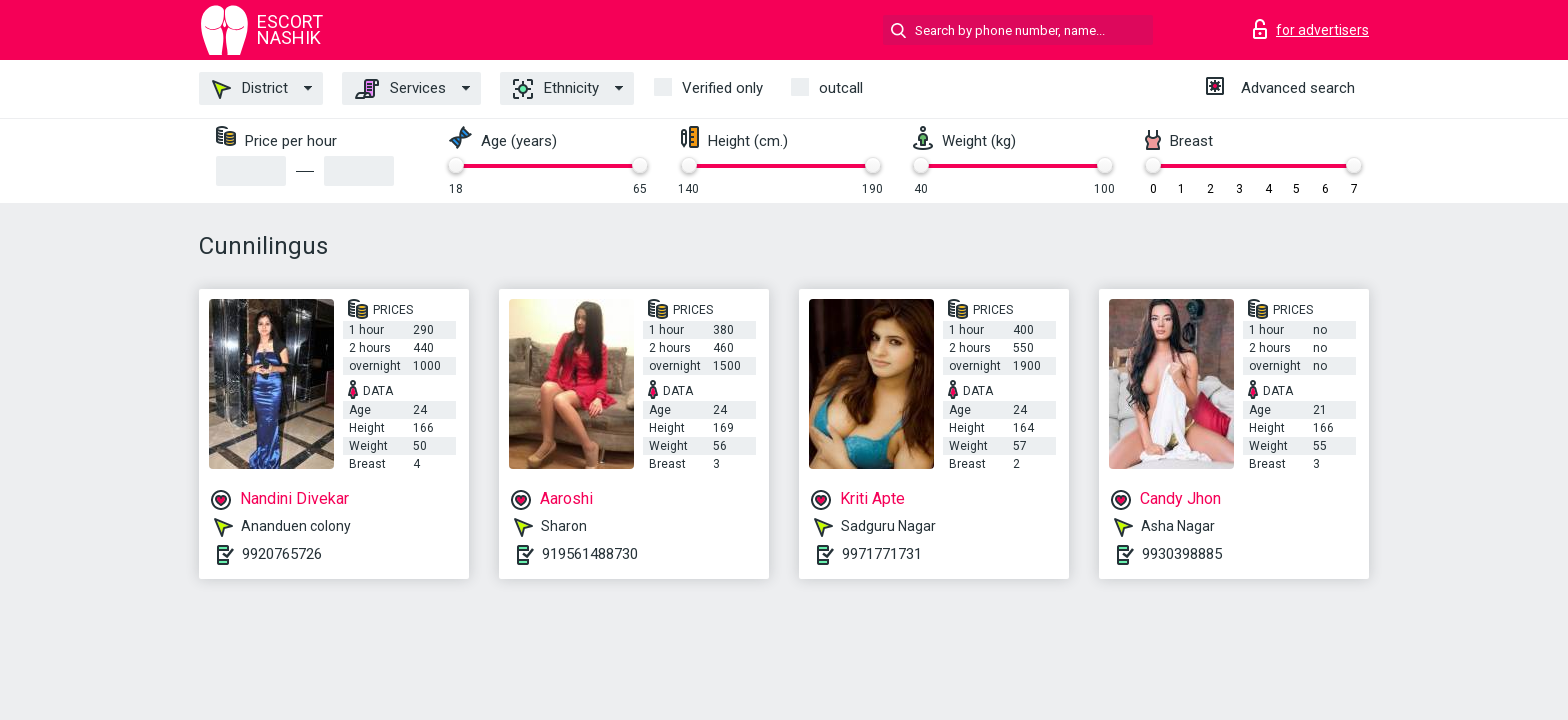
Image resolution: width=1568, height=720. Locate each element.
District (250, 89)
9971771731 (882, 554)
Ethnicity (556, 89)
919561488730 (590, 554)
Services (400, 89)
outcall (841, 88)
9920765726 (282, 554)
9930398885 (1182, 554)
